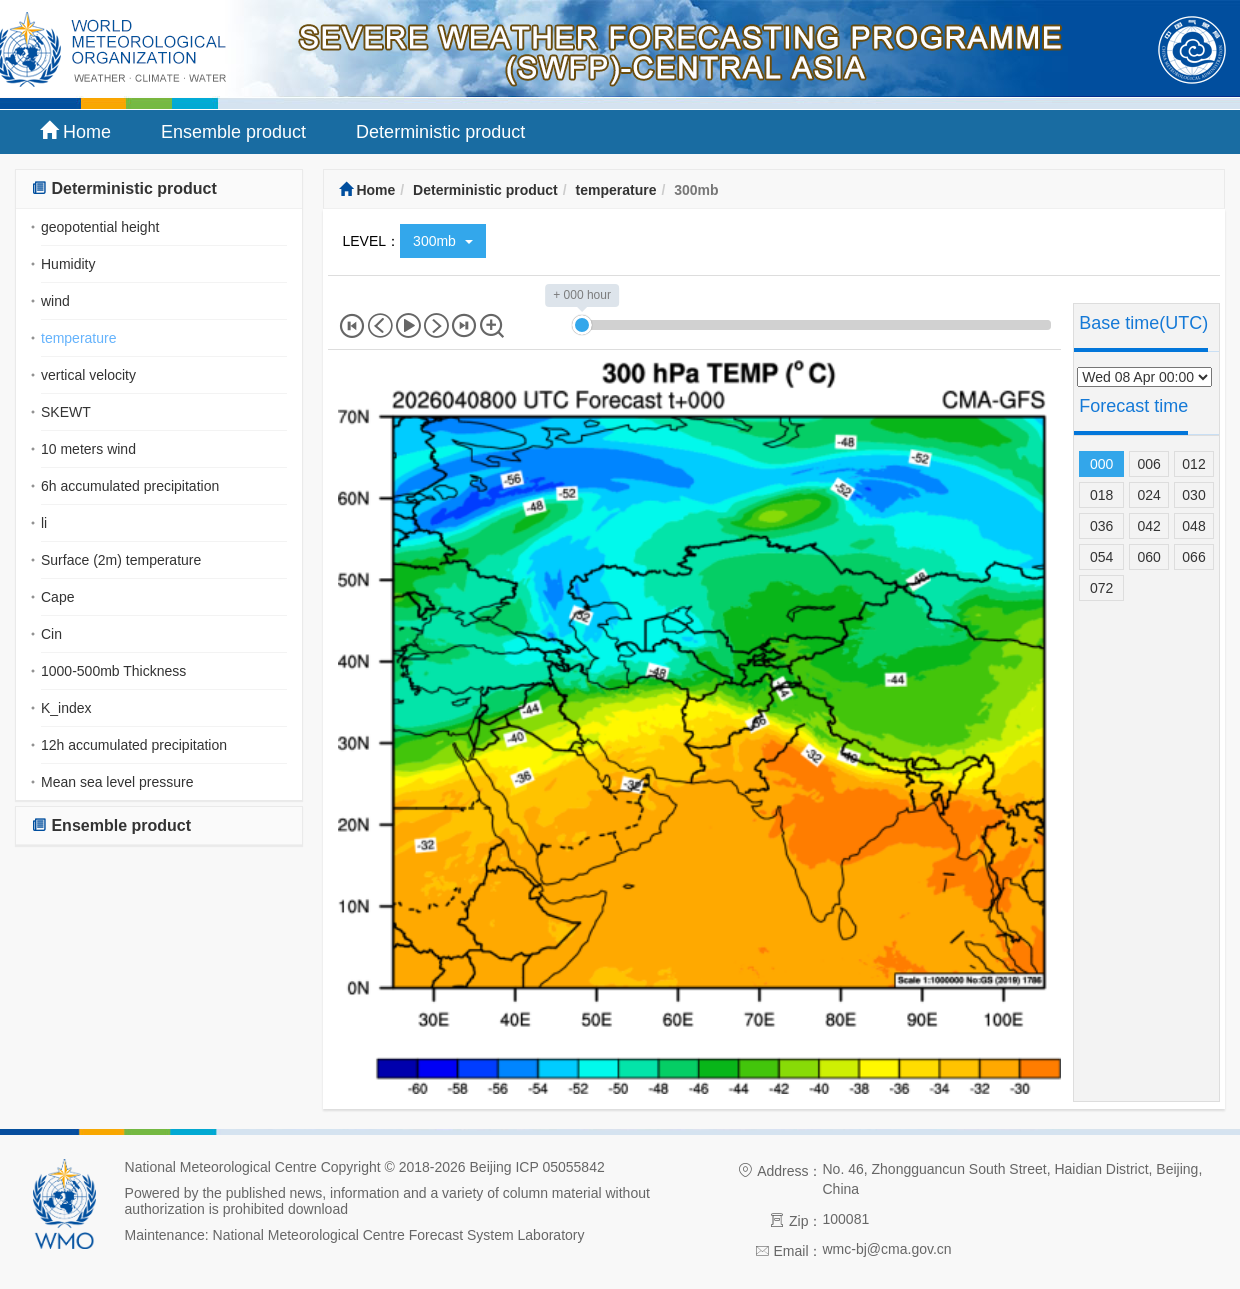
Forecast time (1133, 406)
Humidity (68, 264)
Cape (57, 597)
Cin (51, 634)
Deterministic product (440, 132)
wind (55, 301)
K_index (66, 708)
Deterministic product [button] (124, 188)
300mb (443, 241)
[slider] (582, 325)
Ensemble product (233, 132)
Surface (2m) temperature (121, 560)
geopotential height (100, 227)
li (44, 523)
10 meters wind (88, 449)
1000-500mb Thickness (113, 671)
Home (75, 131)
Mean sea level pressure (117, 782)
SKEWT (66, 412)
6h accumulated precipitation (130, 486)
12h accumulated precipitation (134, 745)
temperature (78, 338)
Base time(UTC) (1143, 323)
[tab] (159, 189)
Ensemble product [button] (111, 825)
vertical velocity (88, 375)
